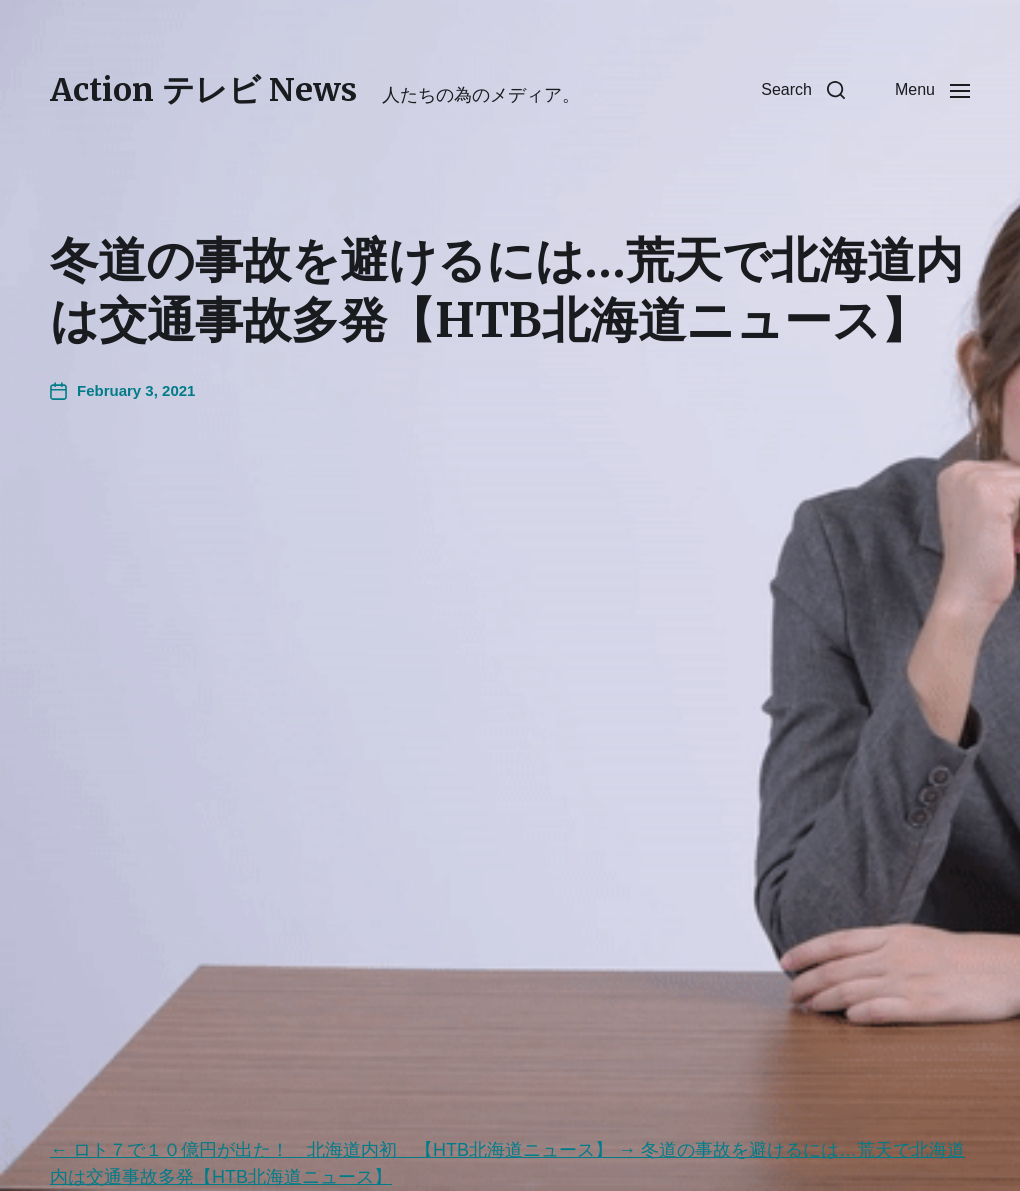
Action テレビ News (203, 90)
